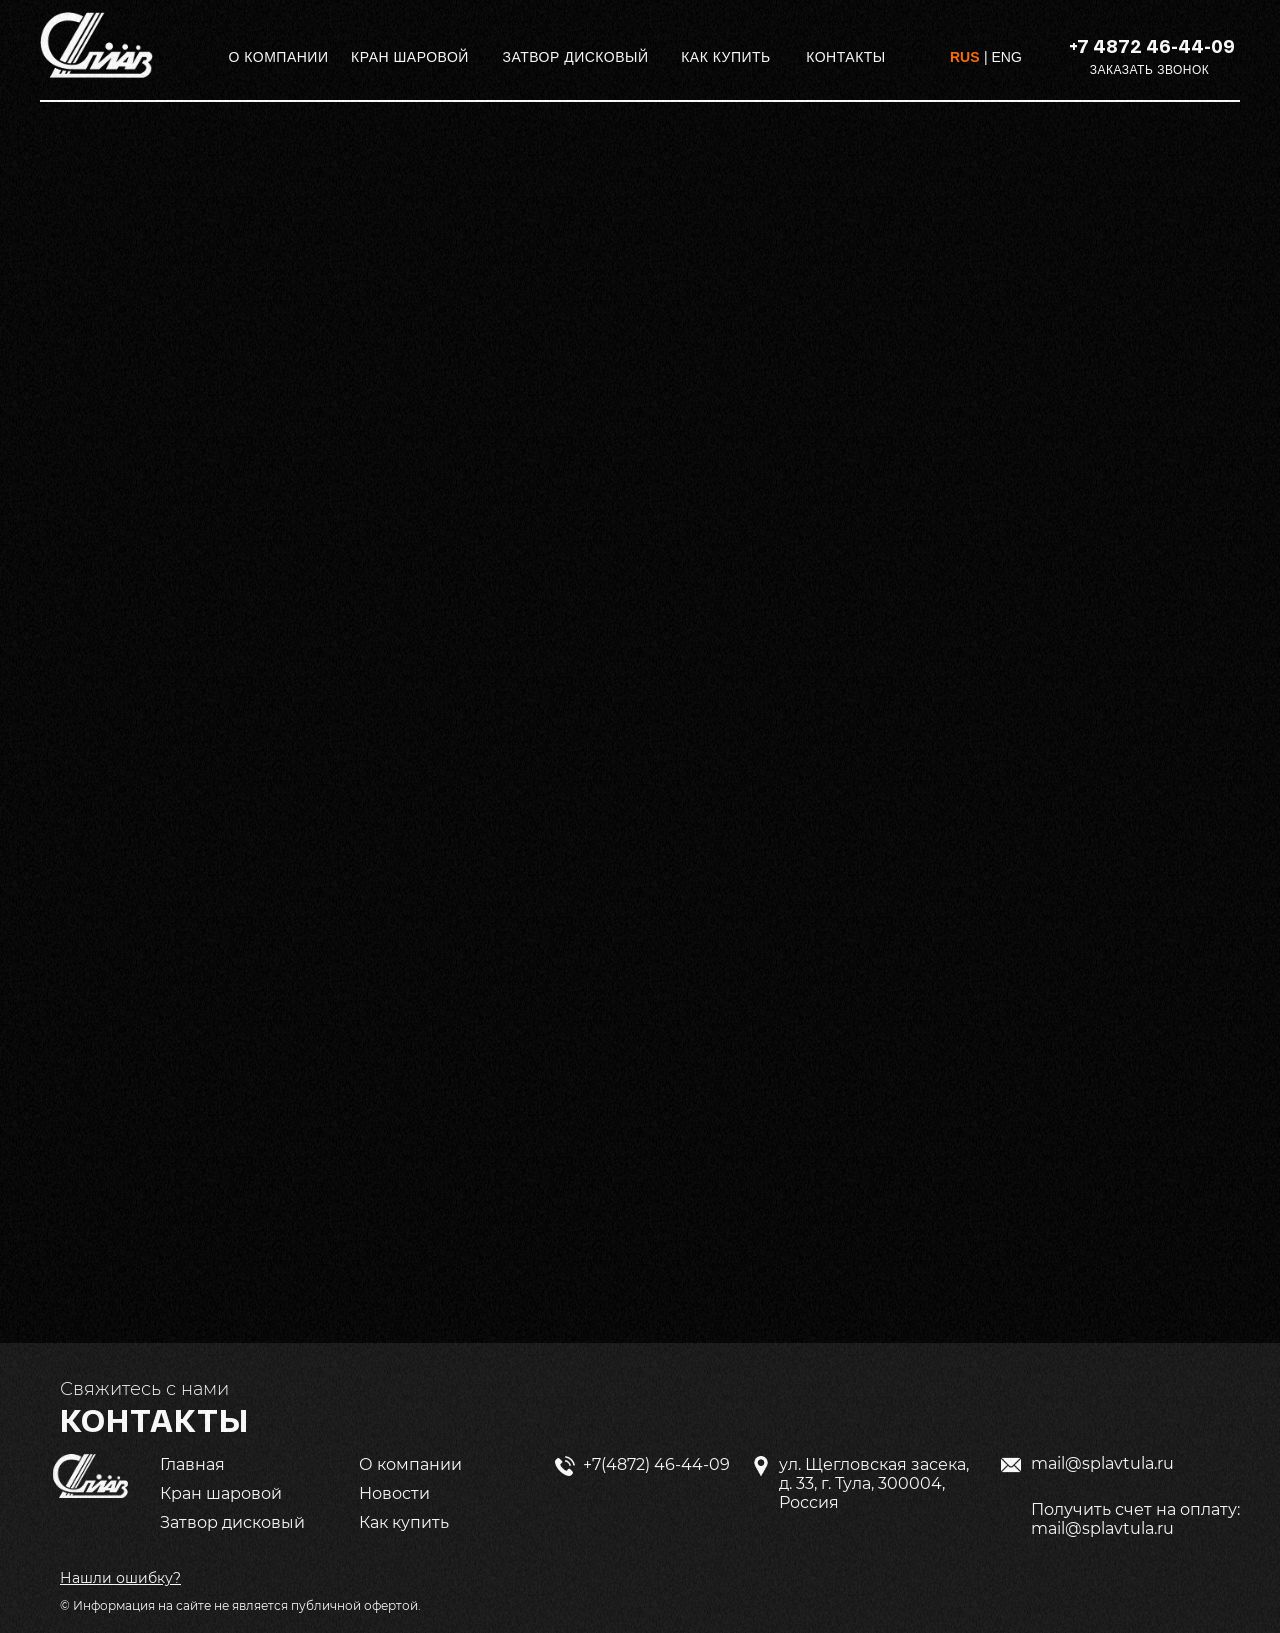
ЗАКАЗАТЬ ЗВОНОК (1150, 70)
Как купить (404, 1522)
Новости (394, 1493)
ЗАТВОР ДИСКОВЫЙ (575, 57)
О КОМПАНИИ (279, 57)
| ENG (1003, 57)
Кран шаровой (221, 1493)
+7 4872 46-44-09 (1152, 46)
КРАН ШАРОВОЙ (410, 57)
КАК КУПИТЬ (726, 57)
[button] (120, 1578)
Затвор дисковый (232, 1522)
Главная (192, 1464)
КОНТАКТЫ (846, 57)
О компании (410, 1464)
